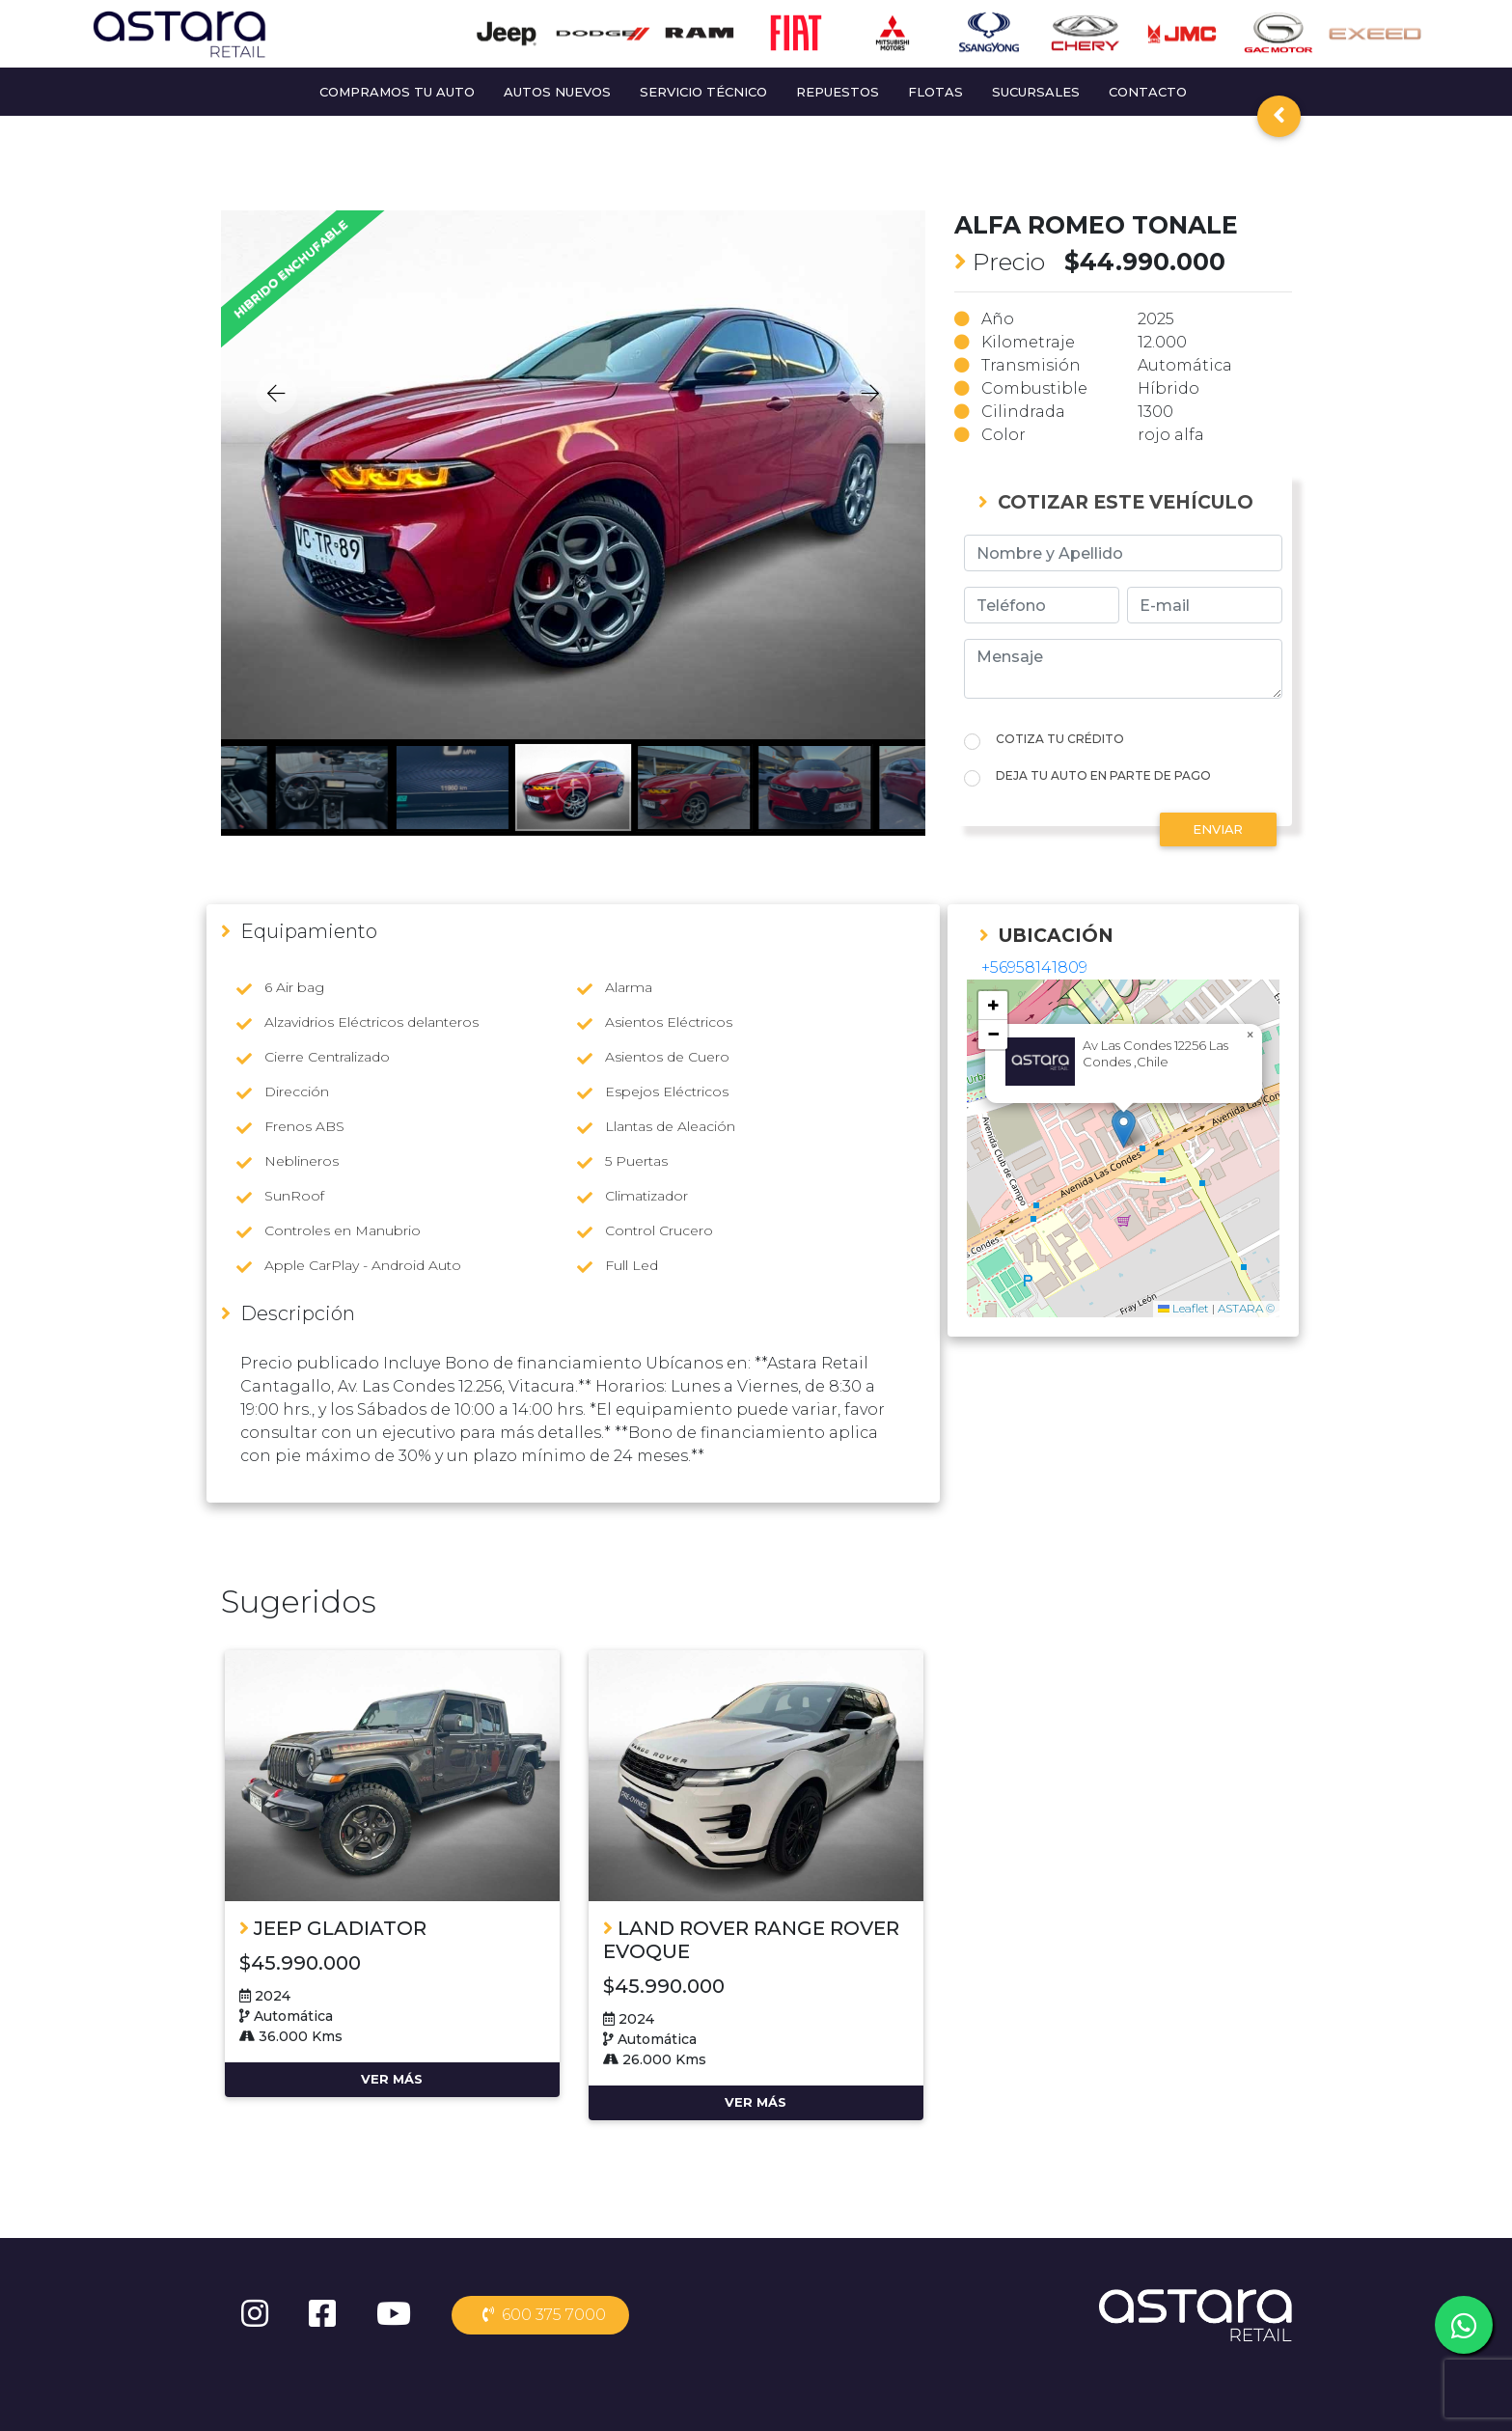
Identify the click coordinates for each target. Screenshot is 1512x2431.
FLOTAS (935, 91)
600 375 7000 (540, 2315)
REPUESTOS (837, 91)
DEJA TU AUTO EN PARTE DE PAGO (1103, 775)
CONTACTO (1148, 91)
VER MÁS (392, 2078)
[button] (1124, 1128)
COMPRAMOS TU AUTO (397, 91)
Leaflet (1183, 1308)
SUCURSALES (1036, 91)
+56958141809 (1034, 967)
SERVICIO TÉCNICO (703, 91)
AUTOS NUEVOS (557, 91)
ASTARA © (1246, 1308)
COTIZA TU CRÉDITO (1060, 739)
